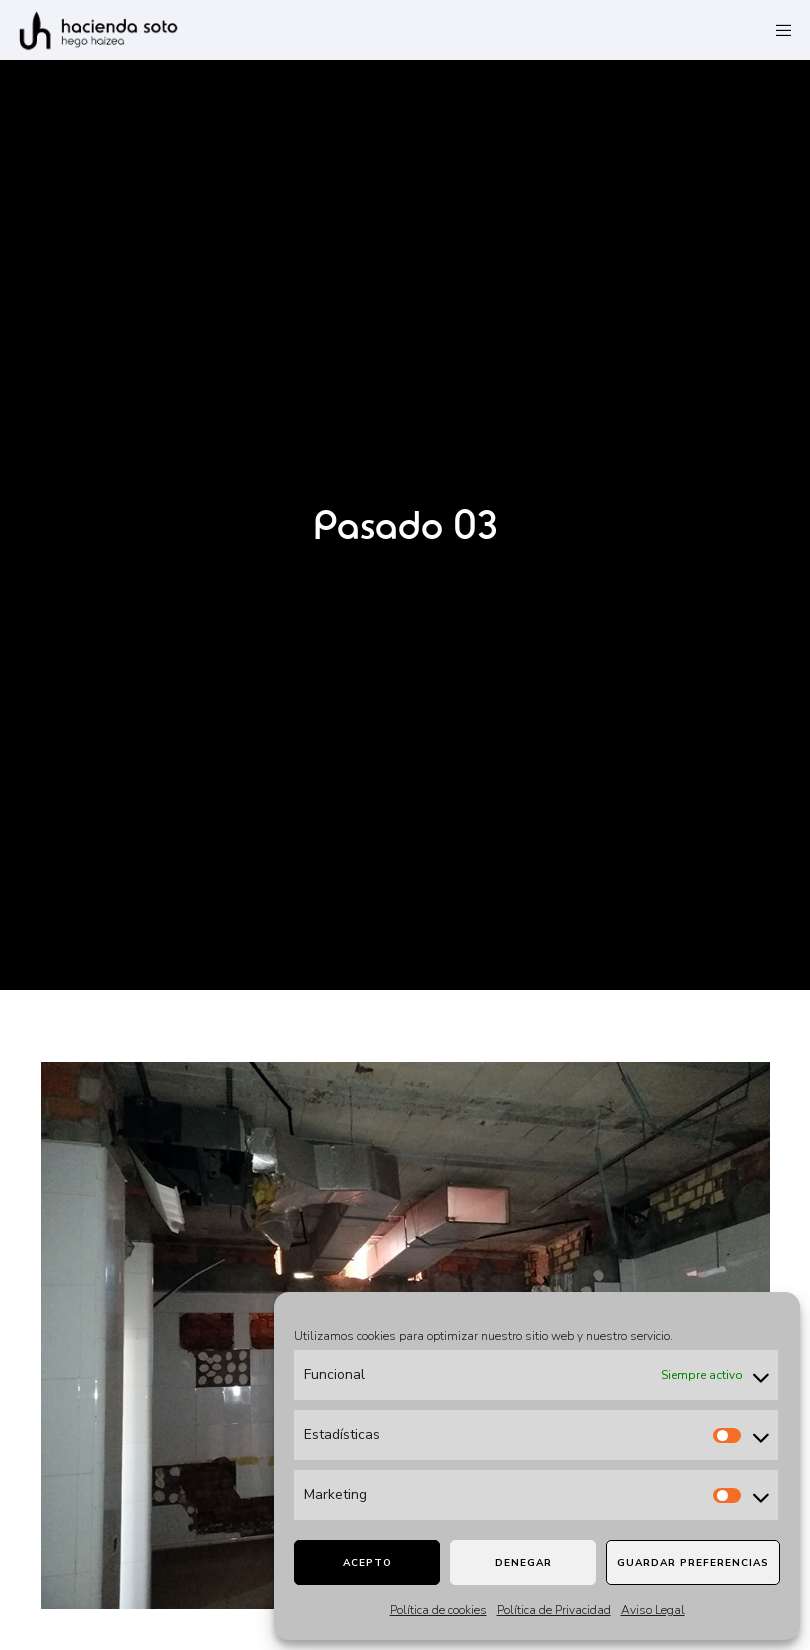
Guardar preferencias (693, 1563)
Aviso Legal (653, 1610)
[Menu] (777, 30)
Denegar (523, 1563)
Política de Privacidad (554, 1610)
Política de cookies (438, 1610)
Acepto (367, 1563)
